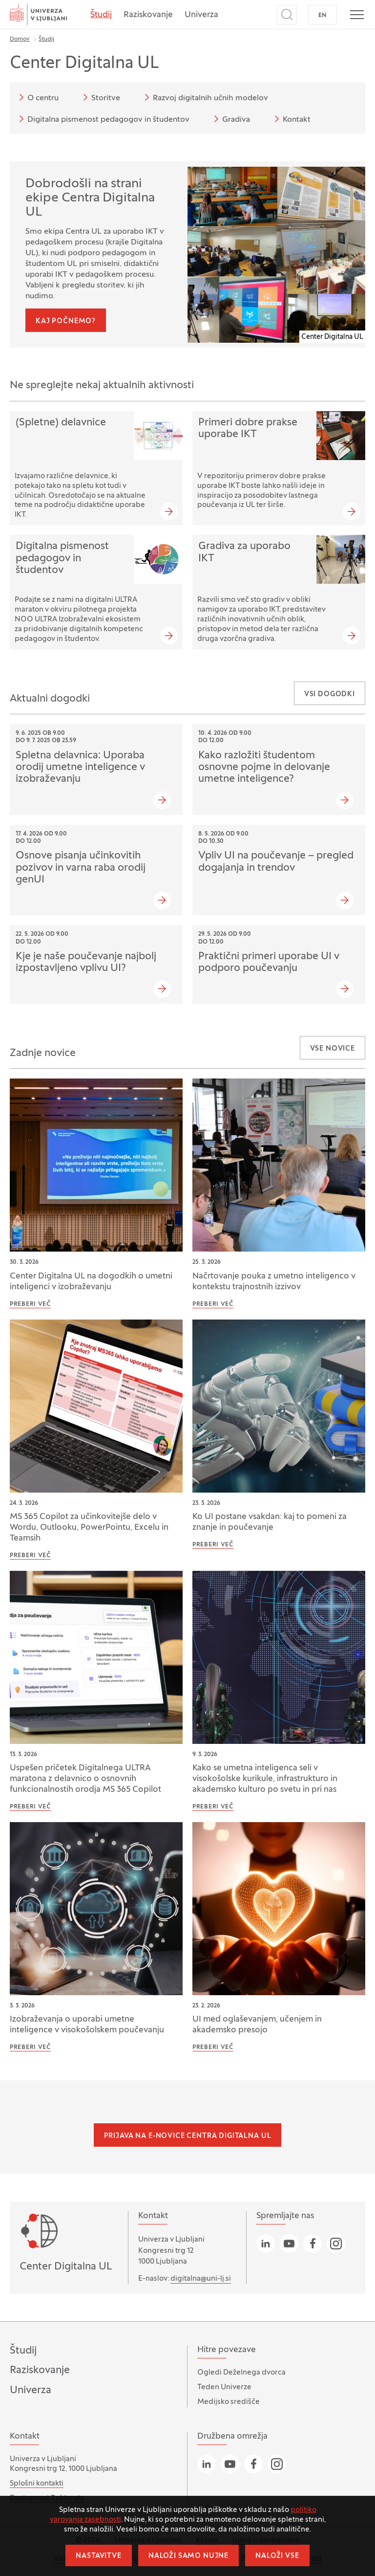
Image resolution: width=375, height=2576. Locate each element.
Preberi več (30, 1304)
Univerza (201, 15)
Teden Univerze (224, 2387)
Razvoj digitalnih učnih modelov (204, 97)
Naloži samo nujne (188, 2556)
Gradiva (230, 119)
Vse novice (332, 1049)
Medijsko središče (228, 2402)
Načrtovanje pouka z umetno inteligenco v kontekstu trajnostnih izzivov (273, 1282)
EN (322, 16)
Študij (101, 15)
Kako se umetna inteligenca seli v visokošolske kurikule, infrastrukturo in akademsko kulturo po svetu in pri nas (264, 1779)
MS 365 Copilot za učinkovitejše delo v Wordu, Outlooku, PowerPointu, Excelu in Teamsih (89, 1527)
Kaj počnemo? (66, 321)
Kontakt (291, 119)
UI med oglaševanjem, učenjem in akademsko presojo (257, 2025)
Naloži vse (277, 2556)
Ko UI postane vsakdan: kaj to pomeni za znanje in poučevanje (269, 1522)
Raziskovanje (148, 15)
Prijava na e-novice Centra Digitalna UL (187, 2136)
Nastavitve (98, 2556)
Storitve (100, 97)
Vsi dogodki (329, 694)
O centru (37, 97)
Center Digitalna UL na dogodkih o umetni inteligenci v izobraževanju (91, 1282)
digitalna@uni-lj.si (200, 2278)
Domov (20, 39)
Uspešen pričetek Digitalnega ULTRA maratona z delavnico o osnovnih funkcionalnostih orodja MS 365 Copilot (85, 1779)
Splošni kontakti (36, 2483)
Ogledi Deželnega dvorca (241, 2372)
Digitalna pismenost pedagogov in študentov (102, 119)
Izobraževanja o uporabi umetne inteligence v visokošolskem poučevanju (87, 2025)
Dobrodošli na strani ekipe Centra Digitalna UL (90, 198)
